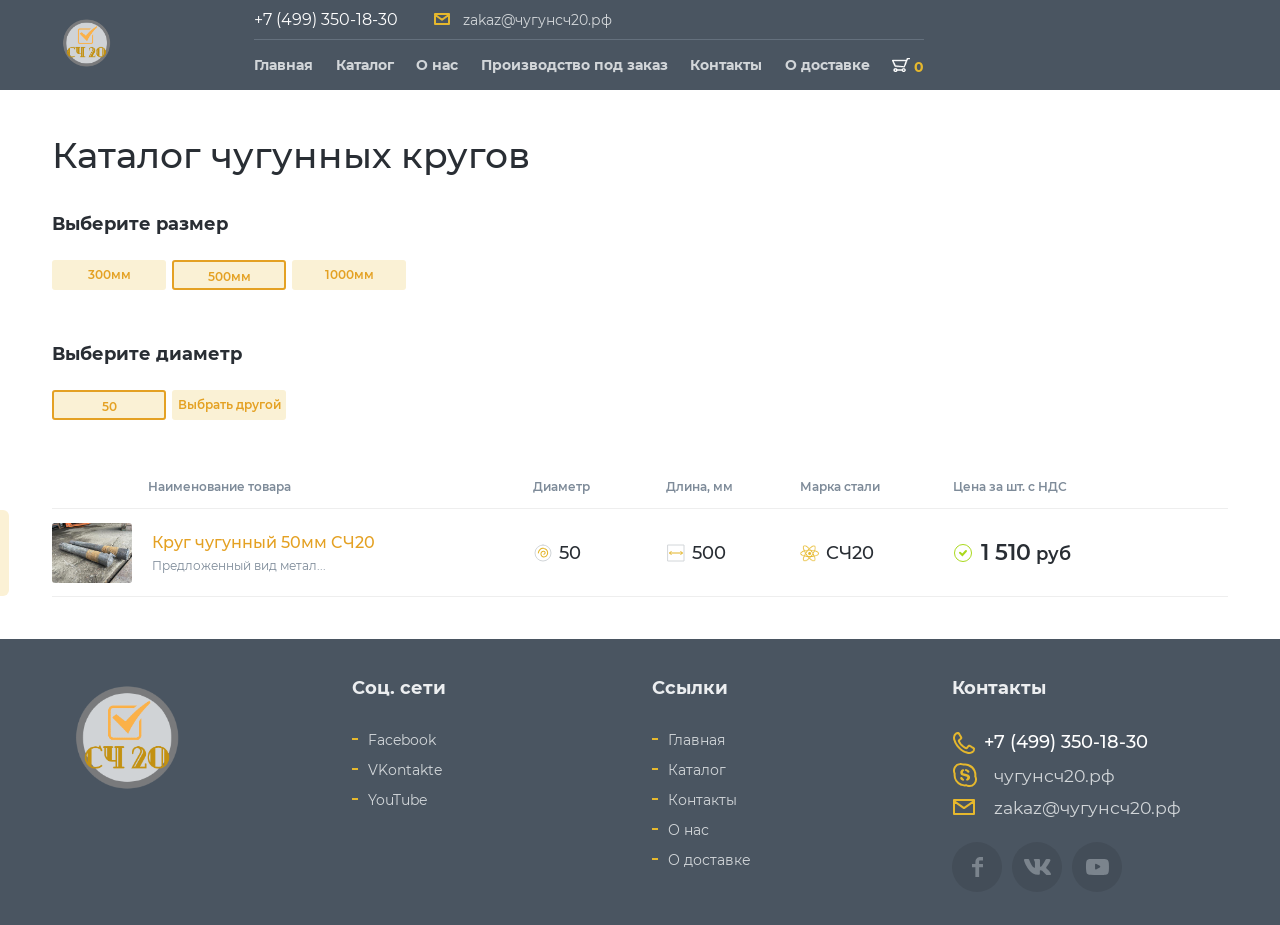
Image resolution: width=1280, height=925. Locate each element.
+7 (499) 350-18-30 (326, 19)
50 (109, 406)
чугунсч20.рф (1033, 775)
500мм (229, 276)
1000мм (349, 274)
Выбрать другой (229, 404)
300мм (109, 274)
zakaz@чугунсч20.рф (537, 20)
